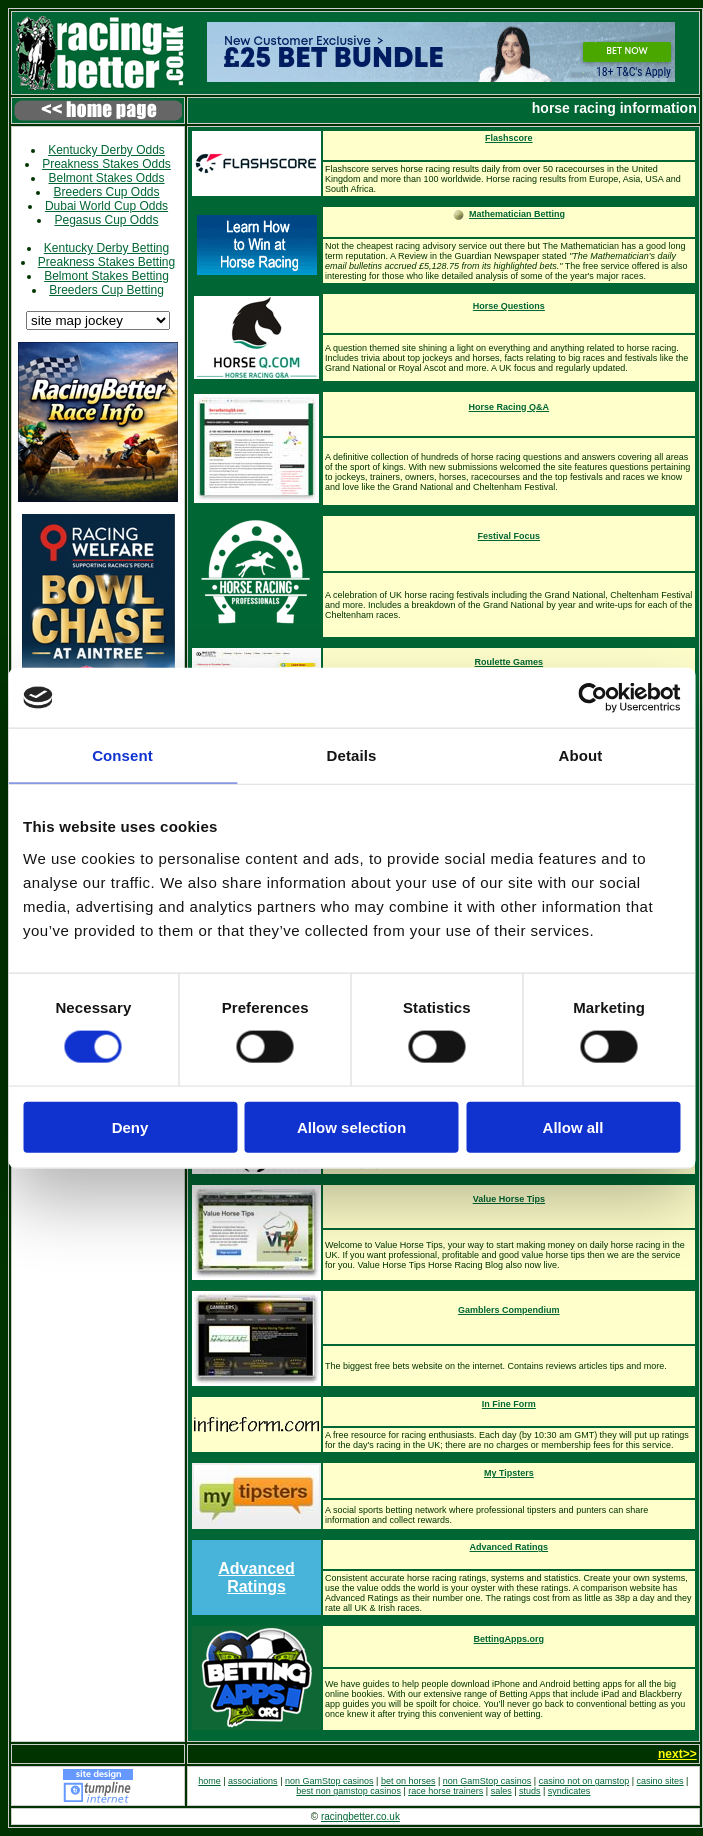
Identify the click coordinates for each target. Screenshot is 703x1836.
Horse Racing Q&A (509, 407)
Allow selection (351, 1126)
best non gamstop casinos (348, 1791)
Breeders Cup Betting (106, 290)
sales (501, 1791)
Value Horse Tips (509, 1199)
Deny (130, 1126)
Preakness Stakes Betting (106, 262)
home (209, 1781)
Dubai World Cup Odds (106, 206)
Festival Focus (509, 536)
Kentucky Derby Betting (106, 248)
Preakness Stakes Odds (106, 164)
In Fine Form (509, 1404)
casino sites (660, 1781)
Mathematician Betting (517, 214)
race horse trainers (445, 1791)
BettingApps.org (509, 1639)
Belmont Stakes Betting (106, 276)
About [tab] (581, 755)
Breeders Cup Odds (106, 192)
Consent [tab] (122, 755)
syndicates (569, 1791)
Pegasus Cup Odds (106, 220)
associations (253, 1781)
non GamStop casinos (329, 1781)
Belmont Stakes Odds (106, 178)
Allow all (573, 1126)
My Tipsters (509, 1473)
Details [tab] (352, 755)
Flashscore (509, 138)
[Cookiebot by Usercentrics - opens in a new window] (592, 698)
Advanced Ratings (256, 1577)
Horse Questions (509, 306)
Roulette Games (509, 662)
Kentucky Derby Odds (106, 150)
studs (530, 1791)
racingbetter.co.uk (360, 1816)
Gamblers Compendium (509, 1310)
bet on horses (408, 1781)
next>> (677, 1754)
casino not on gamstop (584, 1781)
